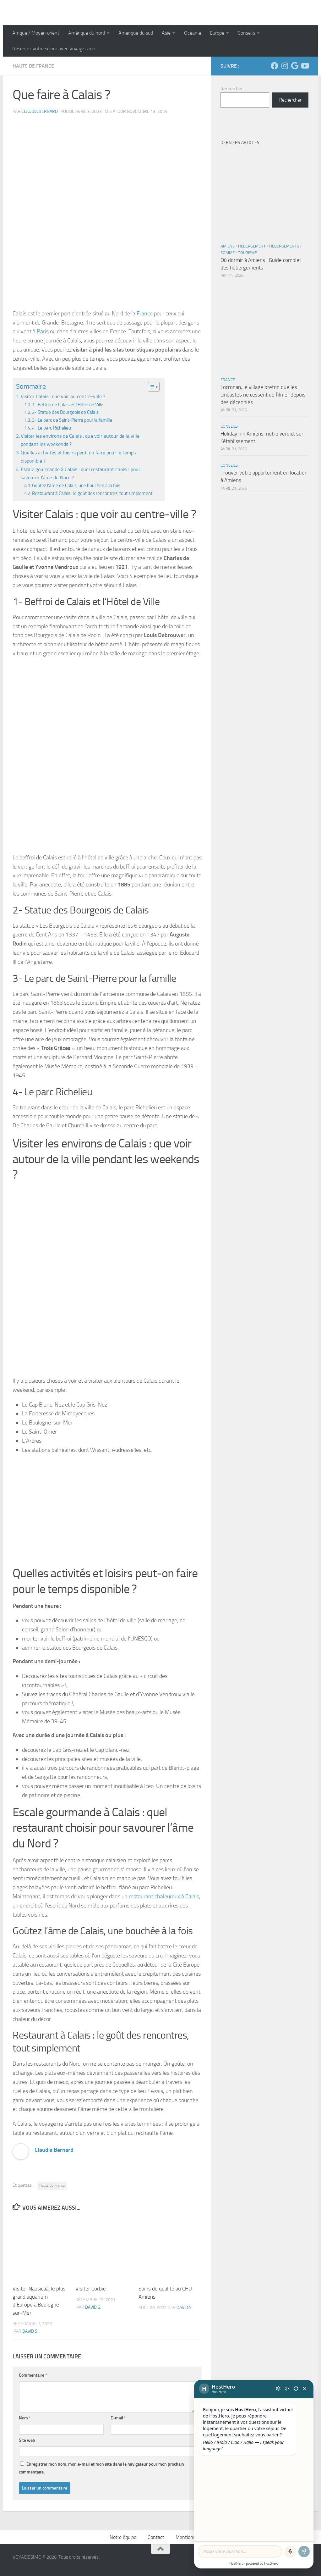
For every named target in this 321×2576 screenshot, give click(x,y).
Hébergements (284, 246)
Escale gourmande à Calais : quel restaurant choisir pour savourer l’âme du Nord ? (80, 473)
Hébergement (252, 246)
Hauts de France (33, 66)
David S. (30, 2331)
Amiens (227, 246)
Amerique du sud (135, 33)
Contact (156, 2537)
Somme (227, 252)
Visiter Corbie (90, 2288)
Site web (27, 2440)
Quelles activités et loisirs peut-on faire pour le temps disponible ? (78, 457)
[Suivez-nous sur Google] (294, 65)
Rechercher (231, 89)
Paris (43, 331)
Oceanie (192, 33)
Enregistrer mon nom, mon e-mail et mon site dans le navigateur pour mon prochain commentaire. (101, 2468)
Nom (25, 2418)
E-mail (118, 2418)
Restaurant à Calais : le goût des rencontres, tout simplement (92, 493)
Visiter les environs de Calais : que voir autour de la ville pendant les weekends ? (80, 440)
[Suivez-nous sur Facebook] (274, 65)
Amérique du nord (86, 33)
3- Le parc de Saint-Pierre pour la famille (72, 420)
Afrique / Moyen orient (35, 33)
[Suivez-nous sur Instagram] (284, 65)
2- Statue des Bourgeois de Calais (65, 412)
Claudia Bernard (39, 111)
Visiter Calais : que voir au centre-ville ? (63, 396)
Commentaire (33, 2375)
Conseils (246, 33)
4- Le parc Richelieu (51, 428)
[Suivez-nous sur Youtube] (304, 65)
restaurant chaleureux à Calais (164, 1896)
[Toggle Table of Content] (150, 386)
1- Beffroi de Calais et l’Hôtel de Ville (67, 405)
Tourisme (247, 252)
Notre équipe (123, 2537)
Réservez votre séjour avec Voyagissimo (53, 49)
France (145, 313)
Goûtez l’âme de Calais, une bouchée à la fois (76, 485)
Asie (166, 33)
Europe (217, 33)
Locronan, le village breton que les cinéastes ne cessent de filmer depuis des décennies (263, 394)
